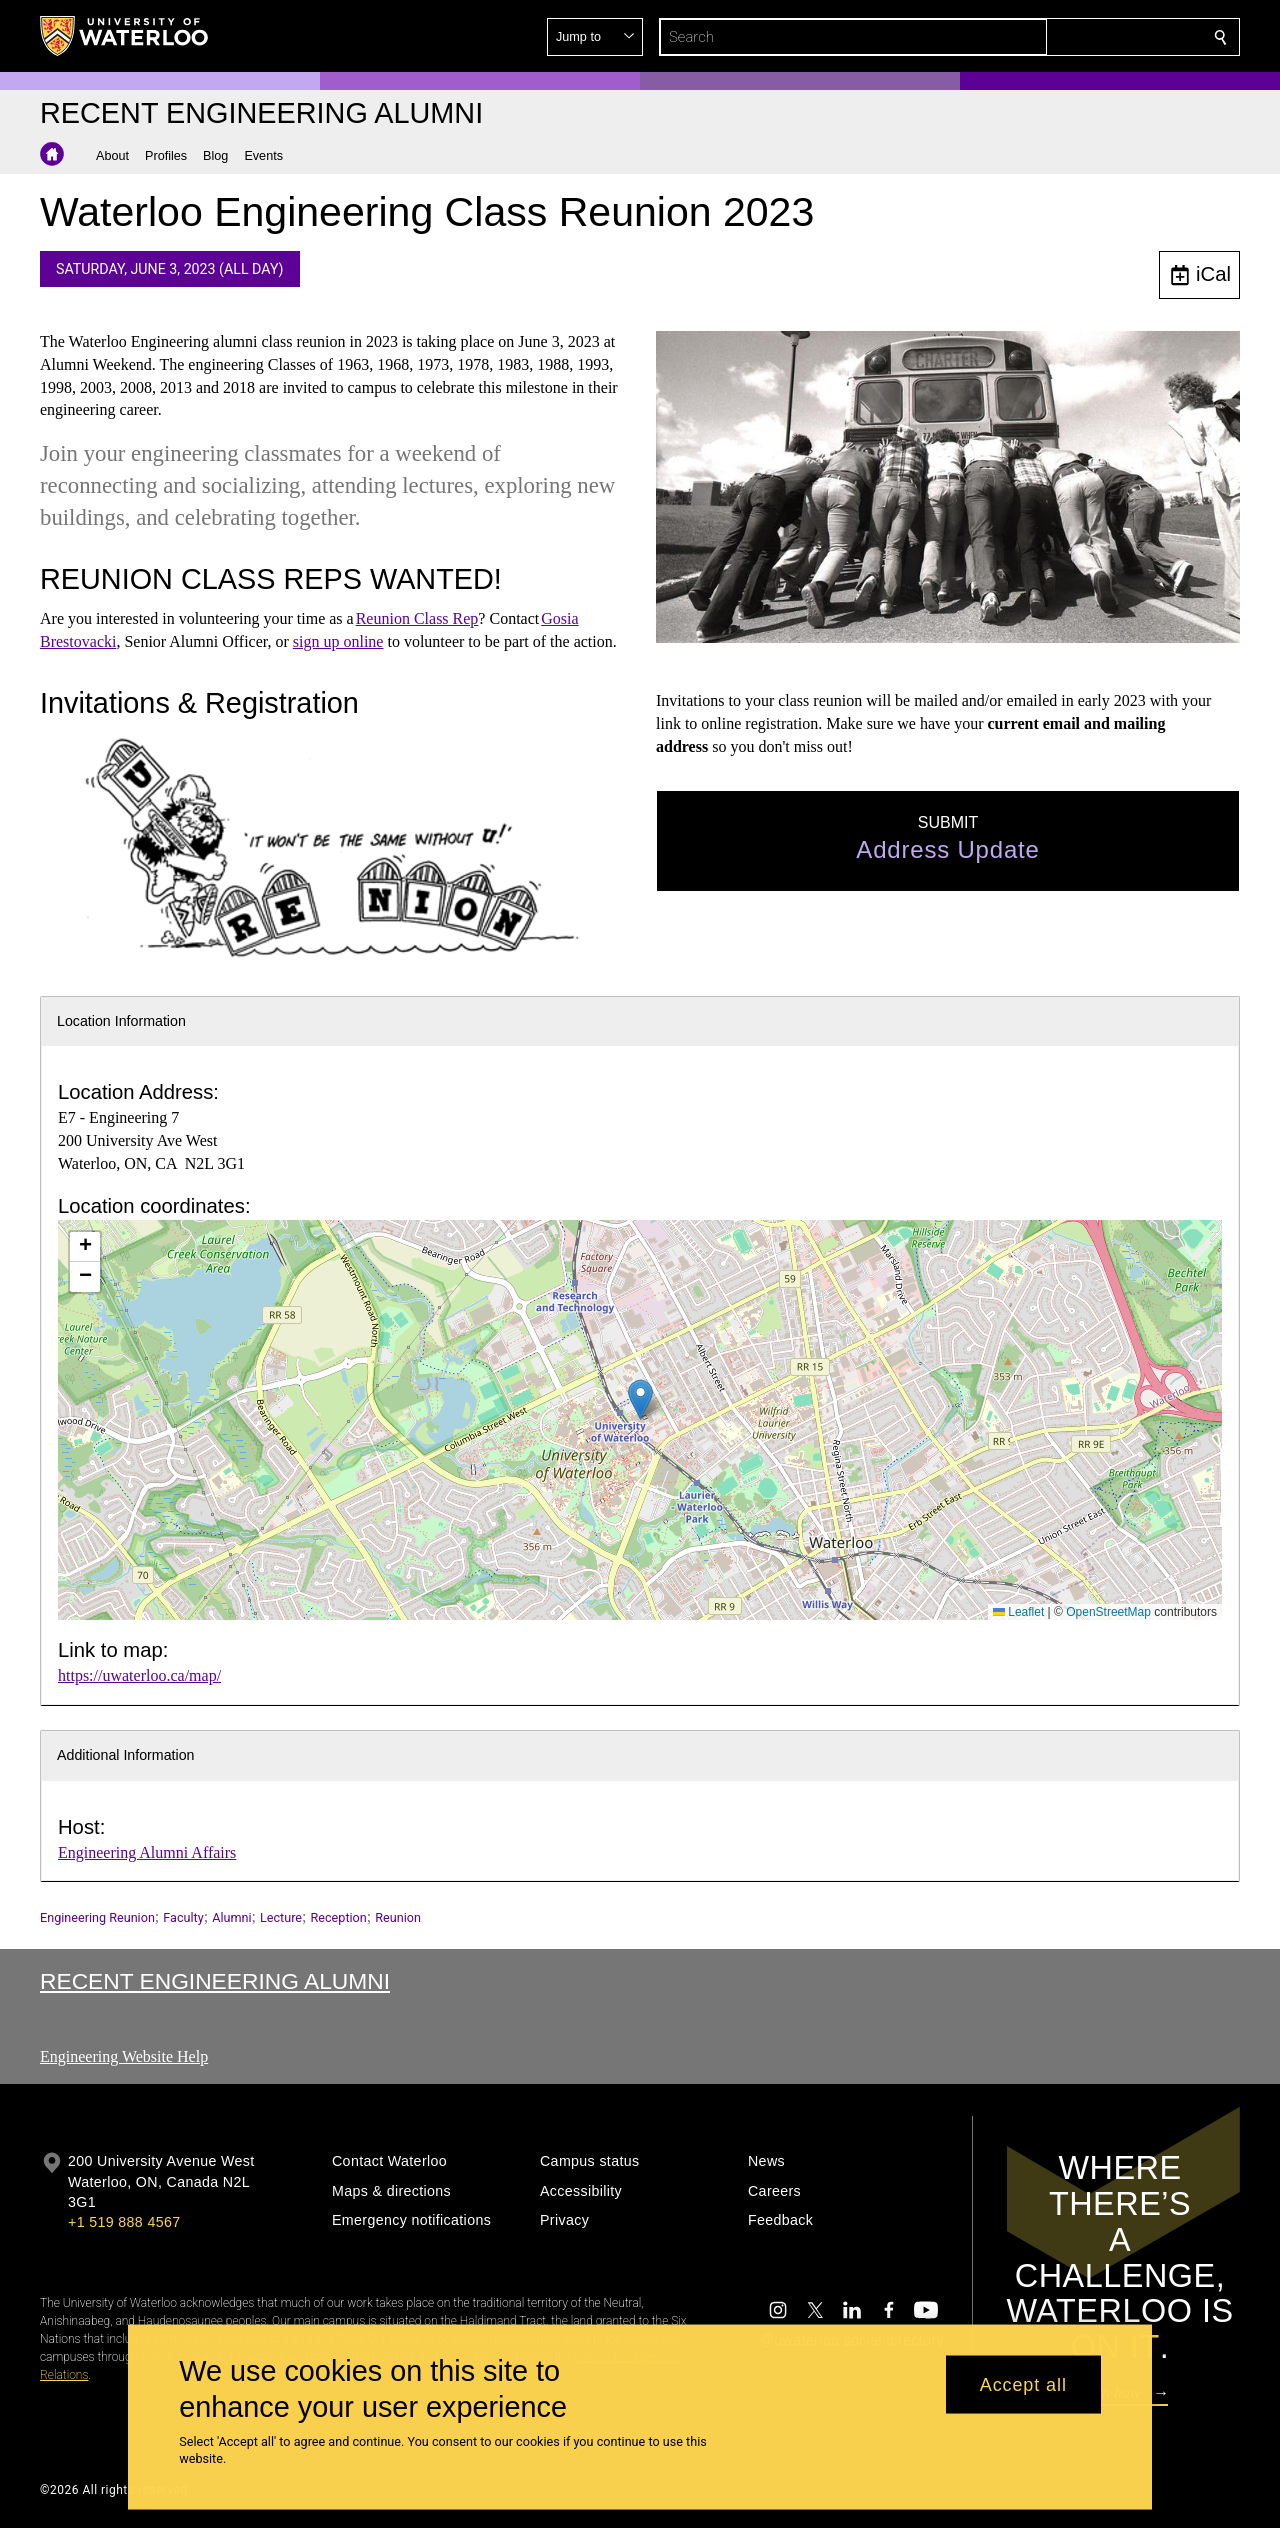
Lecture (281, 1917)
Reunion (398, 1917)
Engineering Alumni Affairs (147, 1852)
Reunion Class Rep (417, 618)
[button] (1076, 37)
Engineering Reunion (97, 1917)
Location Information (121, 1021)
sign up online (338, 640)
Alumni (231, 1917)
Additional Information (126, 1755)
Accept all (1023, 2384)
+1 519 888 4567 (124, 2222)
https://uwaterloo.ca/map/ (139, 1675)
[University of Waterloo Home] (125, 36)
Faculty (183, 1917)
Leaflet (1018, 1612)
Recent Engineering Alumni (215, 1981)
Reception (339, 1917)
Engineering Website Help (124, 2056)
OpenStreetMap (1108, 1612)
